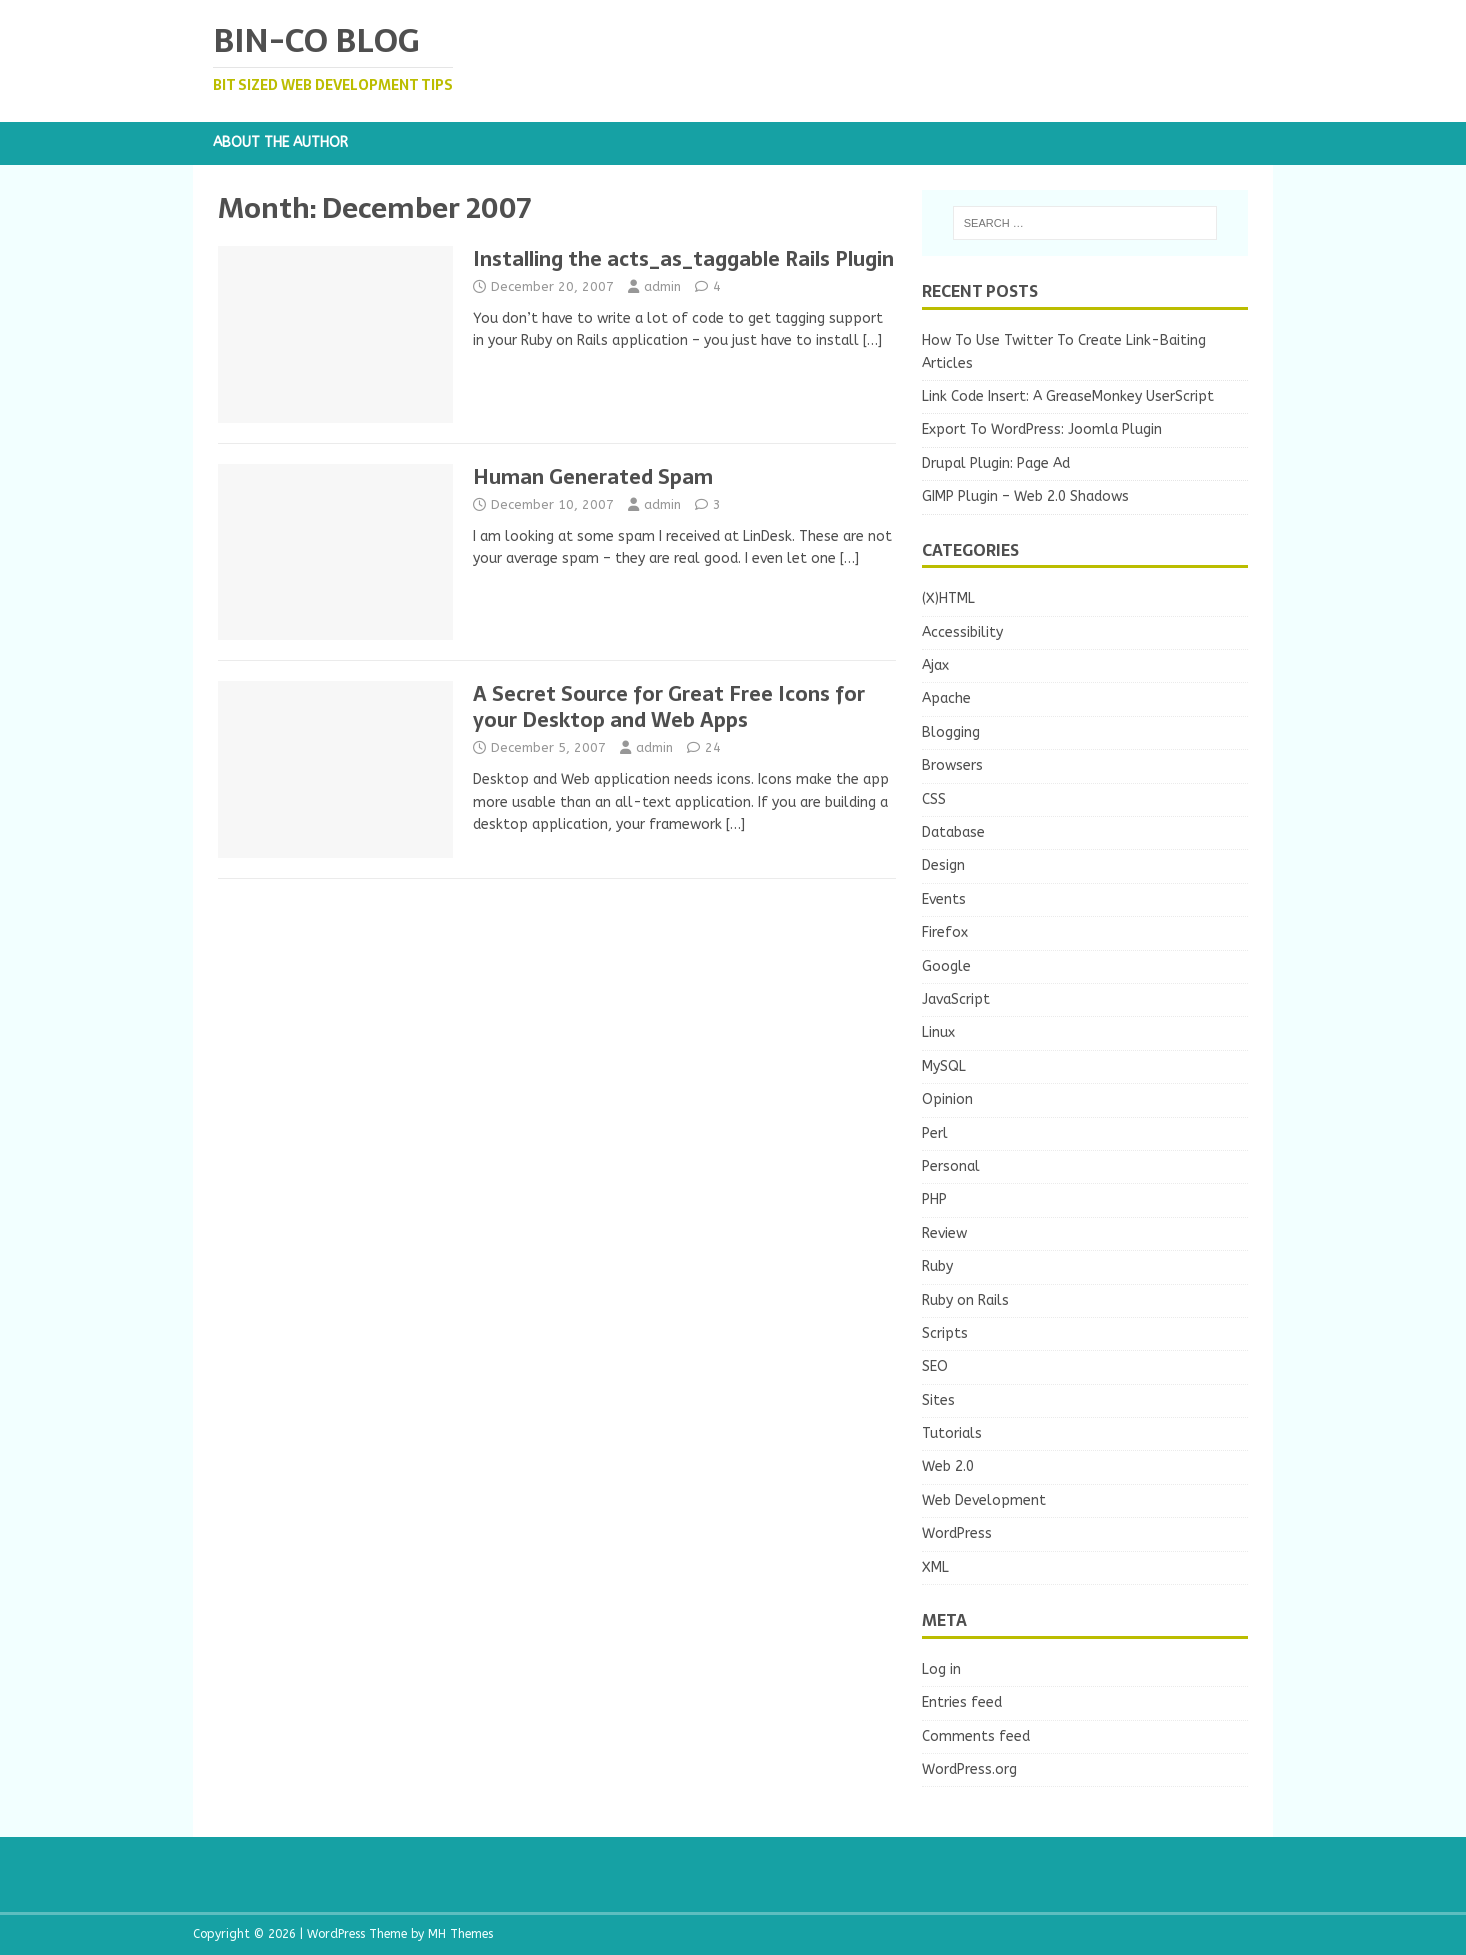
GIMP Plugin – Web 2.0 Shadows (1025, 496)
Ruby (937, 1266)
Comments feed (976, 1736)
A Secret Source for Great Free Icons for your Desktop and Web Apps (669, 707)
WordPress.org (969, 1769)
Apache (946, 698)
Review (944, 1233)
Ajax (935, 665)
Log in (941, 1669)
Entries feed (962, 1702)
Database (953, 832)
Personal (951, 1166)
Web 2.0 (948, 1466)
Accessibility (962, 632)
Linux (938, 1032)
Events (944, 899)
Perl (935, 1133)
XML (935, 1567)
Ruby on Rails (965, 1300)
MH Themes (460, 1934)
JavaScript (956, 999)
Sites (938, 1400)
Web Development (984, 1500)
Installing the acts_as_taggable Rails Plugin (683, 259)
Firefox (945, 932)
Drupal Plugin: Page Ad (996, 463)
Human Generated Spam (593, 477)
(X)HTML (948, 598)
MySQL (944, 1066)
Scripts (945, 1333)
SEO (935, 1366)
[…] (872, 340)
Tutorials (952, 1433)
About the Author (280, 142)
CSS (934, 799)
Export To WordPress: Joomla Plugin (1042, 429)
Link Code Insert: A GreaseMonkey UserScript (1068, 396)
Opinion (947, 1099)
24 (713, 747)
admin (662, 286)
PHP (934, 1199)
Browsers (952, 765)
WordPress (957, 1533)
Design (943, 865)
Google (946, 966)
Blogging (951, 732)
